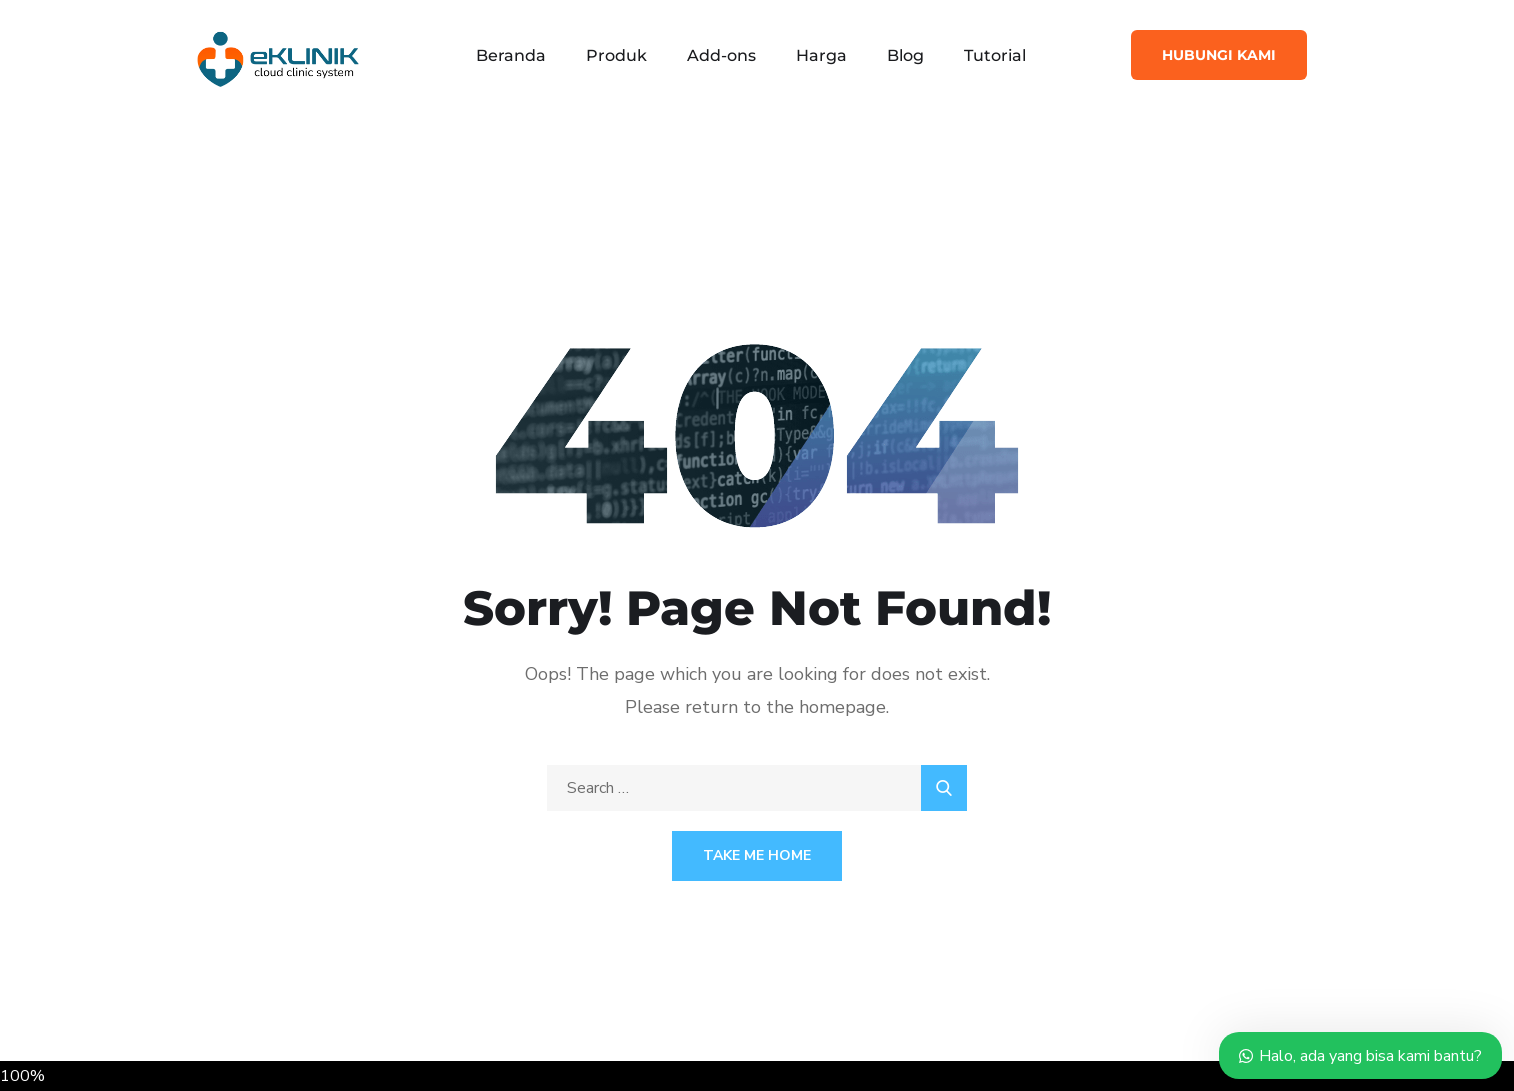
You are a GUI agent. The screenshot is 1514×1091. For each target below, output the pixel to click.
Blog (905, 55)
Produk (616, 55)
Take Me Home (757, 855)
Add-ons (721, 55)
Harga (821, 55)
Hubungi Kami (1219, 55)
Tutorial (995, 55)
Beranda (511, 55)
